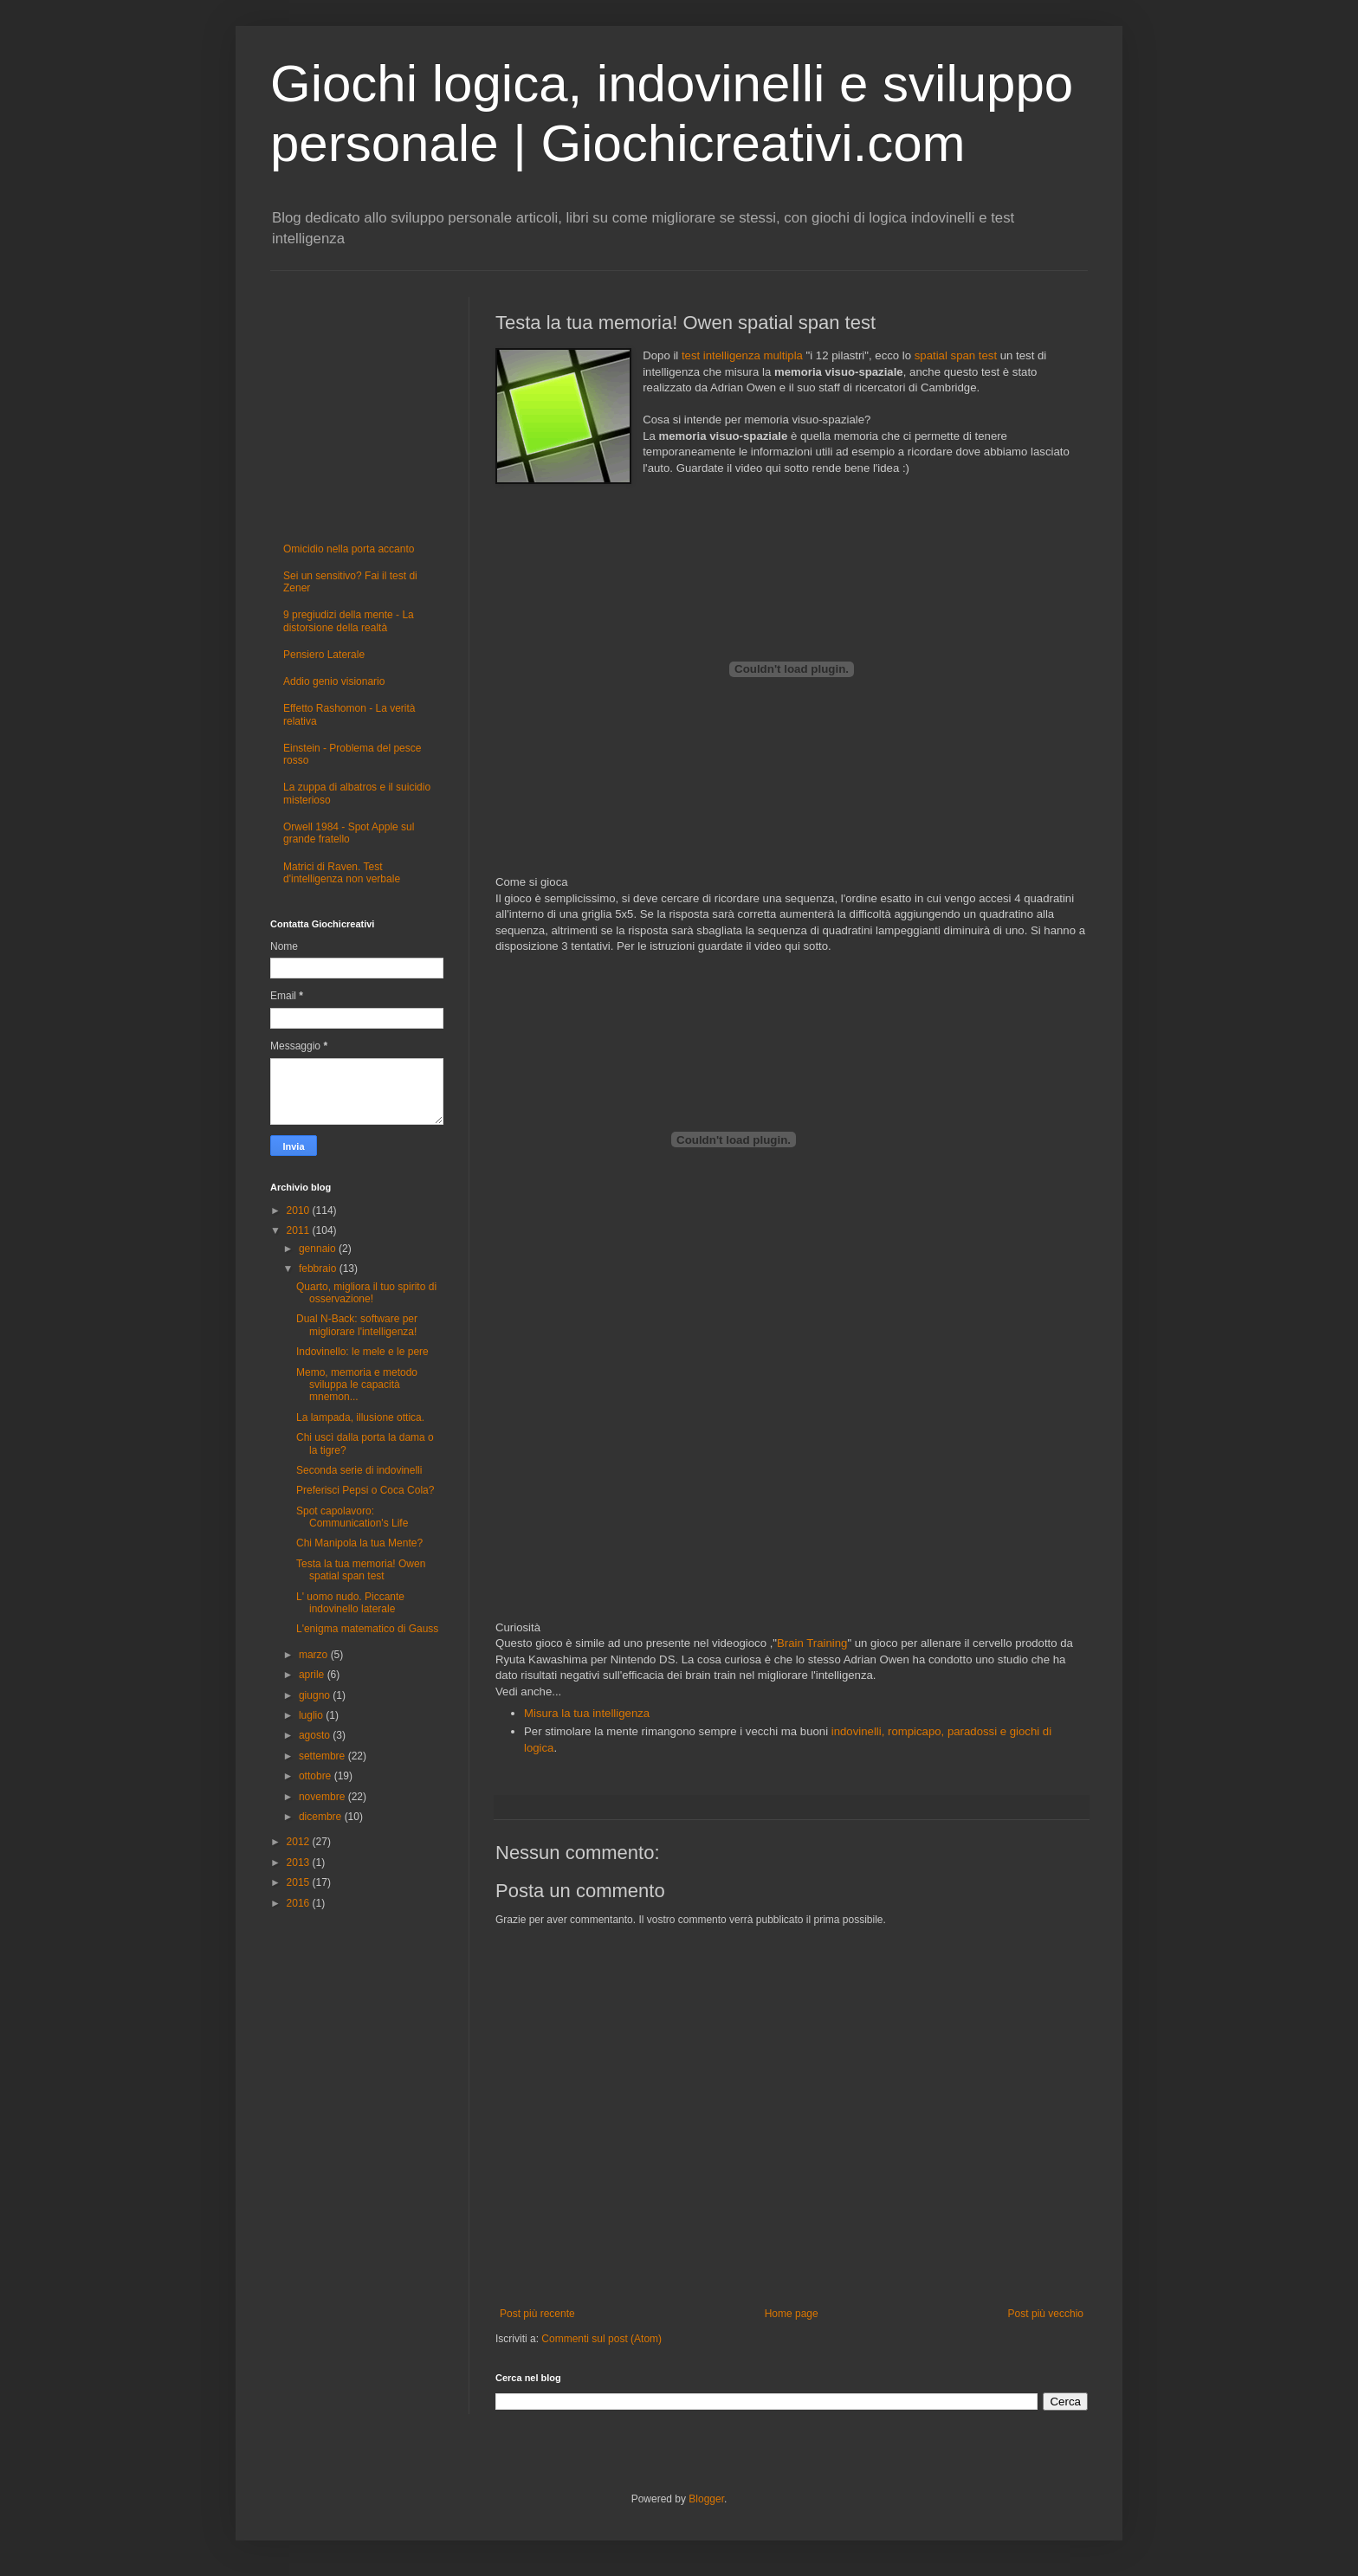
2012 (300, 1842)
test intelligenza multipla (742, 355)
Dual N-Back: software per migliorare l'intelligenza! (356, 1325)
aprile (313, 1675)
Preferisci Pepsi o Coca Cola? (365, 1490)
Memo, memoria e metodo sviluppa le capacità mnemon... (356, 1385)
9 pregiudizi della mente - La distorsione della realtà (348, 621)
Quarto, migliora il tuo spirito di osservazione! (366, 1293)
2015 (300, 1882)
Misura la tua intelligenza (587, 1713)
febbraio (319, 1268)
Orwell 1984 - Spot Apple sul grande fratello (348, 833)
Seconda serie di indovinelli (359, 1470)
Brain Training (812, 1643)
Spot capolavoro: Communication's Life (352, 1517)
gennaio (319, 1249)
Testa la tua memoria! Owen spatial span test (360, 1570)
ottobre (316, 1776)
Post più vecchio (1045, 2314)
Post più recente (537, 2314)
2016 (300, 1903)
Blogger (706, 2499)
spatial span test (956, 355)
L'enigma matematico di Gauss (367, 1629)
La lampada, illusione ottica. (360, 1417)
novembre (323, 1797)
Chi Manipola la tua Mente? (359, 1543)
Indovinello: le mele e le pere (362, 1352)
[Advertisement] (791, 1467)
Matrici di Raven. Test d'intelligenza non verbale (341, 873)
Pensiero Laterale (324, 655)
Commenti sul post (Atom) (601, 2339)
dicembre (322, 1817)
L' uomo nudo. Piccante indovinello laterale (350, 1603)
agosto (316, 1735)
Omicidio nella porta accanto (348, 549)
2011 (300, 1230)
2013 (300, 1862)
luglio (312, 1715)
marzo (315, 1655)
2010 (300, 1210)
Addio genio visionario (334, 681)
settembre (323, 1756)
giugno (316, 1695)
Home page (791, 2314)
